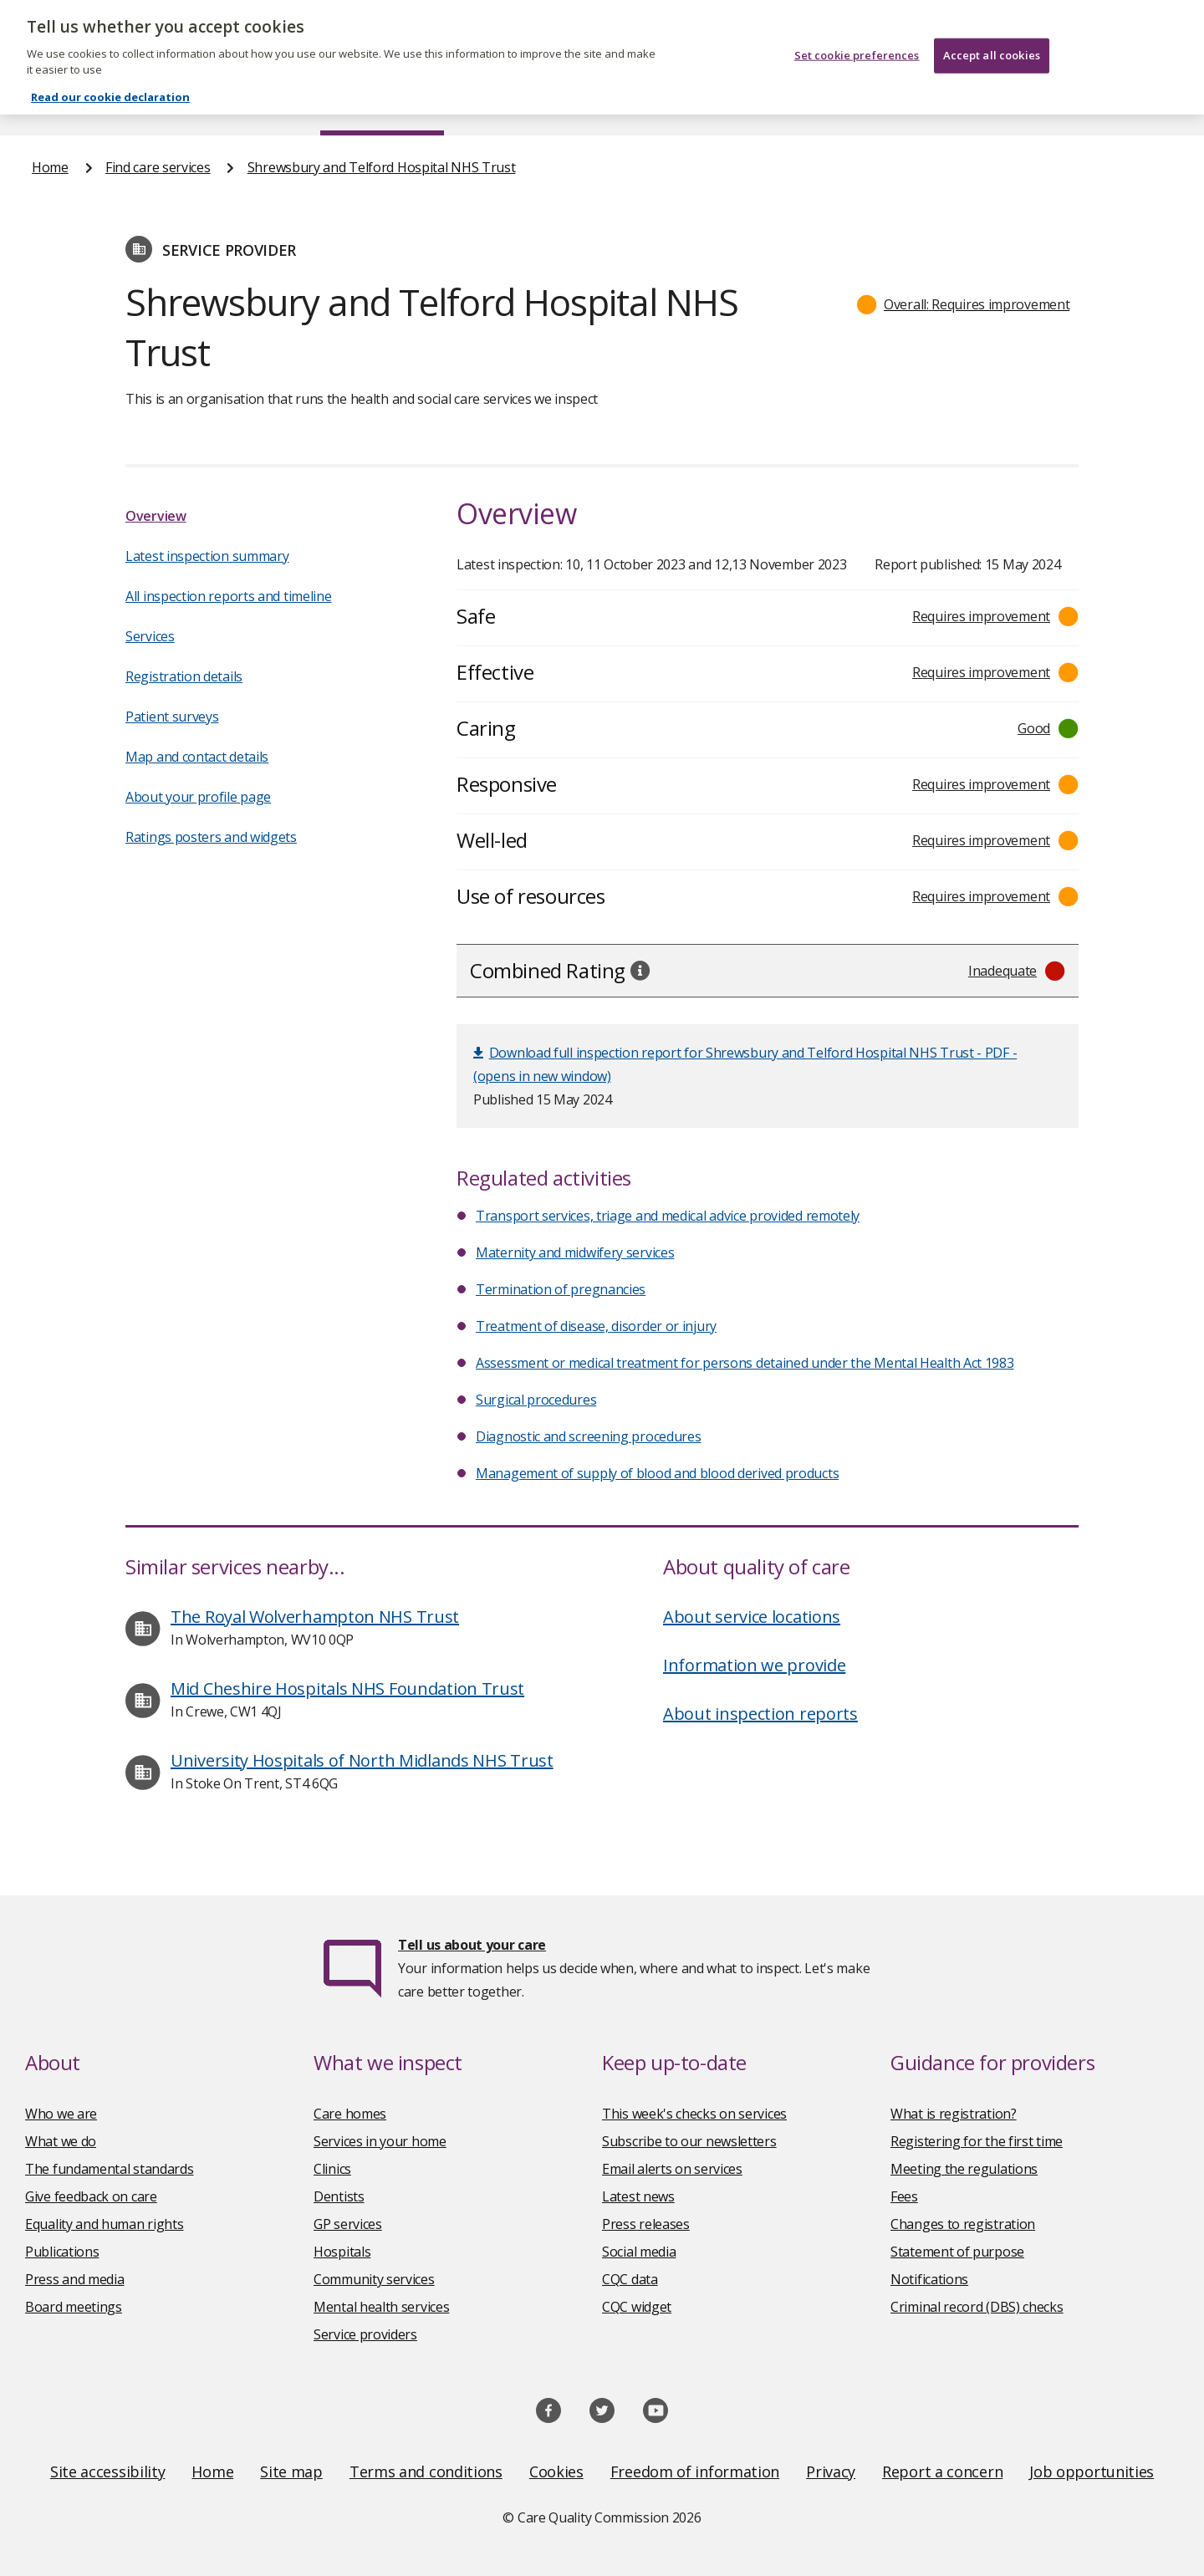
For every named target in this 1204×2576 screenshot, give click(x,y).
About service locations (751, 1616)
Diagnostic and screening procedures (588, 1436)
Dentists (339, 2196)
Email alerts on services (672, 2169)
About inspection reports (760, 1713)
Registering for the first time (976, 2141)
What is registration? (953, 2113)
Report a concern (942, 2471)
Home (50, 103)
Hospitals (342, 2251)
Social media (639, 2251)
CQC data (630, 2279)
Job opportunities (1091, 2471)
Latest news (638, 2196)
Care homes (350, 2113)
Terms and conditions (426, 2471)
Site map (291, 2471)
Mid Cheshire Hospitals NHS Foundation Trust (347, 1688)
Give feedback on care (91, 2196)
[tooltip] (640, 970)
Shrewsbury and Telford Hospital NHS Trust (381, 167)
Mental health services (381, 2307)
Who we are (61, 2113)
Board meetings (73, 2307)
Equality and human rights (104, 2224)
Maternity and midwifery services (575, 1252)
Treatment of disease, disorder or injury (596, 1326)
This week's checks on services (694, 2113)
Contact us (1138, 103)
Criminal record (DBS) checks (977, 2307)
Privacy (830, 2471)
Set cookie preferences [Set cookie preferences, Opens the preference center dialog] (857, 30)
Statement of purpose (957, 2251)
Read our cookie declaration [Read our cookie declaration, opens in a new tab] (110, 72)
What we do (60, 2141)
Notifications (929, 2279)
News (555, 103)
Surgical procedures (536, 1399)
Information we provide (754, 1665)
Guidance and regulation (926, 103)
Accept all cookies (991, 30)
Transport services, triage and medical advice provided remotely (668, 1215)
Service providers (365, 2334)
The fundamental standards (109, 2169)
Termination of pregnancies (560, 1289)
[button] (964, 304)
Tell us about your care (472, 1945)
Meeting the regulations (964, 2169)
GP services (348, 2224)
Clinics (332, 2169)
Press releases (646, 2224)
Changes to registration (962, 2224)
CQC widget (636, 2307)
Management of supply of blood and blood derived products (657, 1473)
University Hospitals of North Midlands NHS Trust (362, 1760)
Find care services (382, 103)
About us (198, 103)
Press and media (75, 2279)
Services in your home (380, 2141)
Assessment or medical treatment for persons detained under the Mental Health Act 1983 (745, 1363)
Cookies (556, 2471)
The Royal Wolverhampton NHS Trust (315, 1616)
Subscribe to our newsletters (689, 2141)
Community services (374, 2279)
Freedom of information (694, 2471)
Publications (710, 103)
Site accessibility (108, 2471)
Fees (904, 2196)
